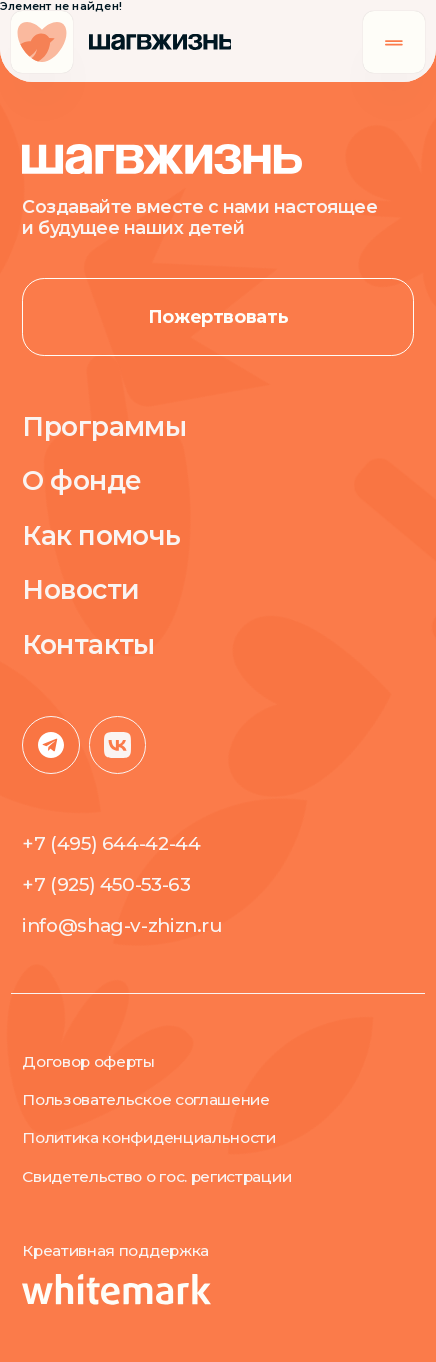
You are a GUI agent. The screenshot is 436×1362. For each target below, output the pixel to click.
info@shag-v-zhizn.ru (122, 925)
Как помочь (101, 536)
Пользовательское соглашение (146, 1100)
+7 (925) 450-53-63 (106, 884)
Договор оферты (88, 1062)
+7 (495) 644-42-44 (111, 843)
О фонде (81, 481)
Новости (80, 590)
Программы (104, 427)
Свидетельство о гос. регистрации (156, 1177)
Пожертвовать (218, 316)
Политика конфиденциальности (149, 1138)
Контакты (88, 645)
